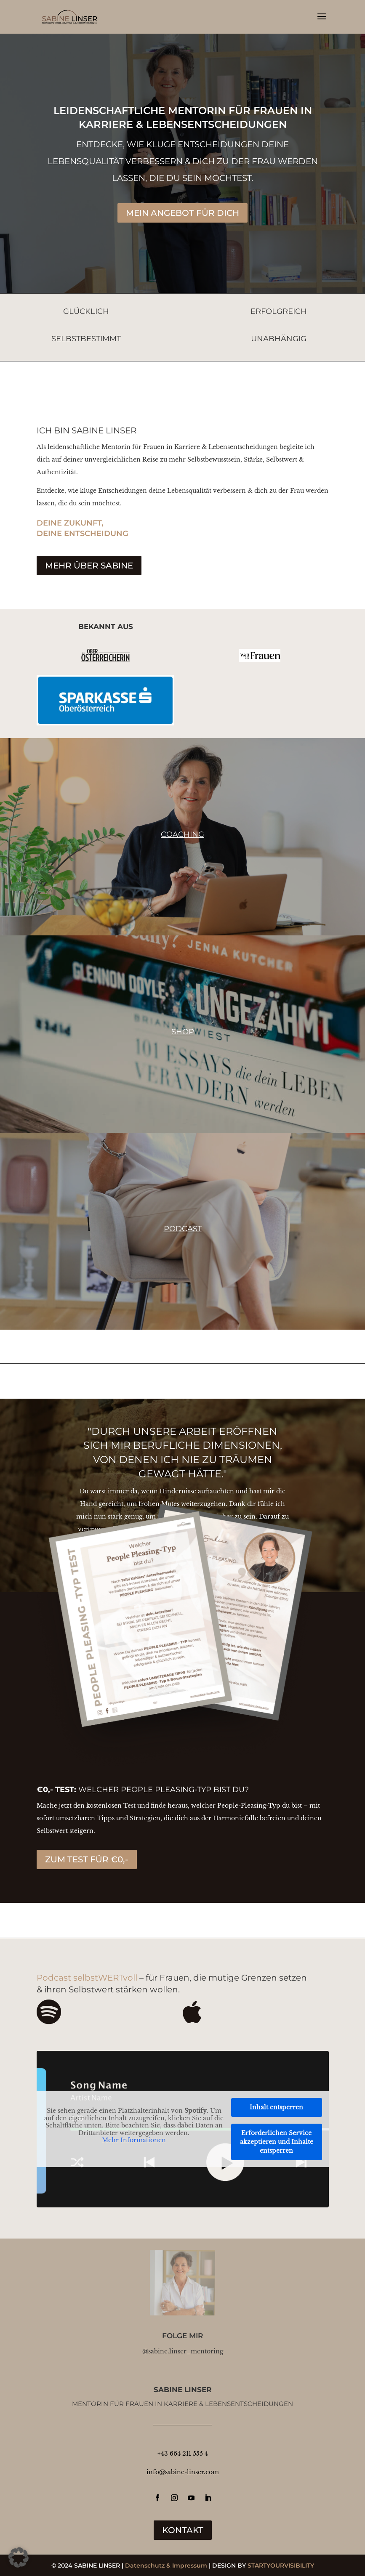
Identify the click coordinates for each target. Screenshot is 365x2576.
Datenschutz (145, 2565)
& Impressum (186, 2565)
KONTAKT (182, 2530)
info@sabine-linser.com (183, 2472)
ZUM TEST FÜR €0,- (86, 1859)
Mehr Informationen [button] (134, 2140)
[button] (18, 2557)
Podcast (183, 1228)
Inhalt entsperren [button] (276, 2107)
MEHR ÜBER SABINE (89, 565)
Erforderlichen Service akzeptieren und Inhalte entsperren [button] (276, 2141)
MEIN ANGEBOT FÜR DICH (182, 213)
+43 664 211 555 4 (182, 2453)
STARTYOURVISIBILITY (281, 2565)
